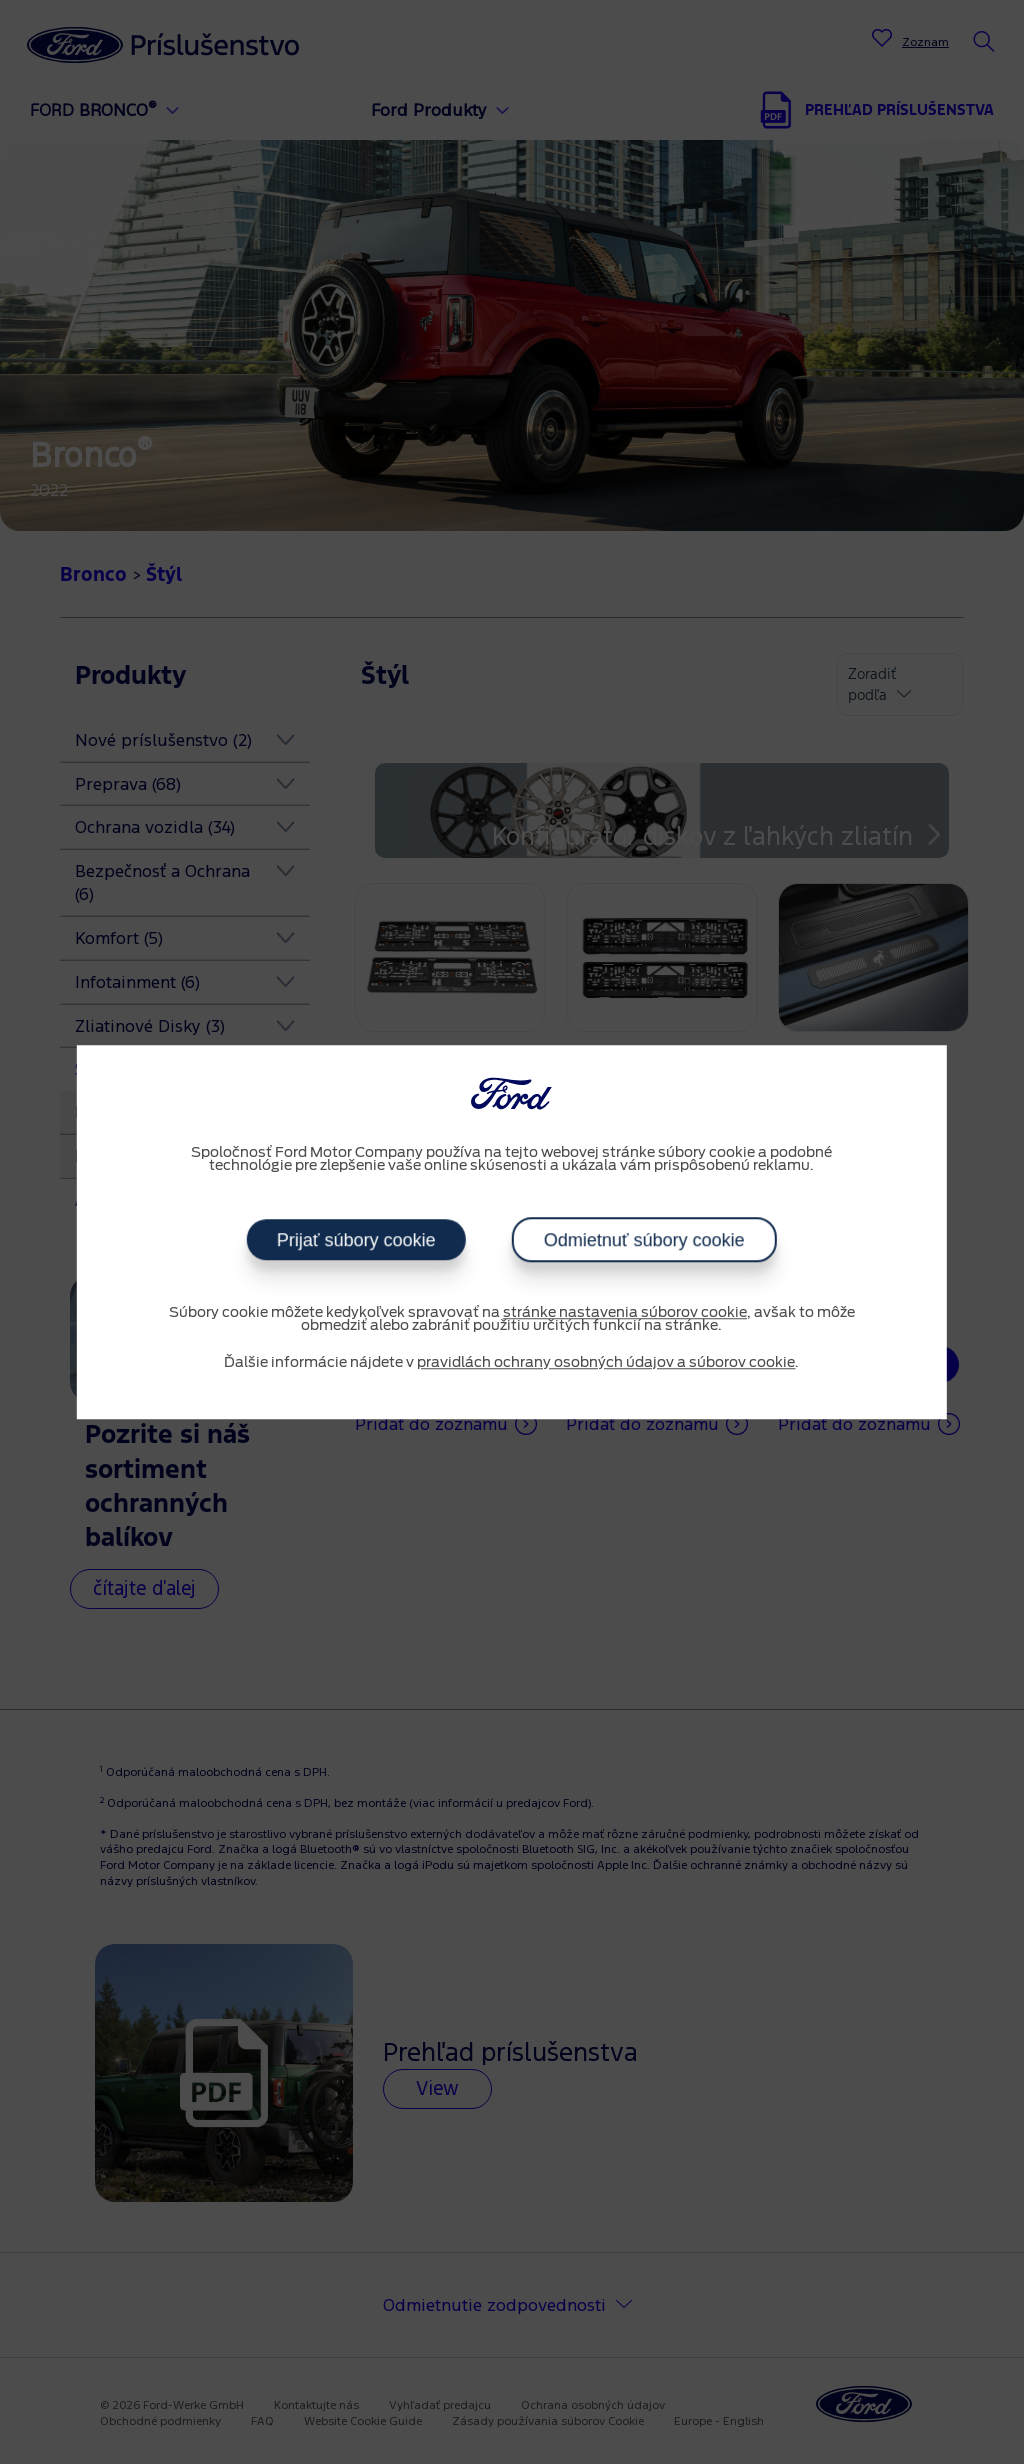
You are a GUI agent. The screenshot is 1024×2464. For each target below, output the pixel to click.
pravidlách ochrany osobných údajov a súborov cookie (606, 1363)
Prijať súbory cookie (356, 1240)
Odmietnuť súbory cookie (644, 1240)
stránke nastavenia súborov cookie (625, 1313)
